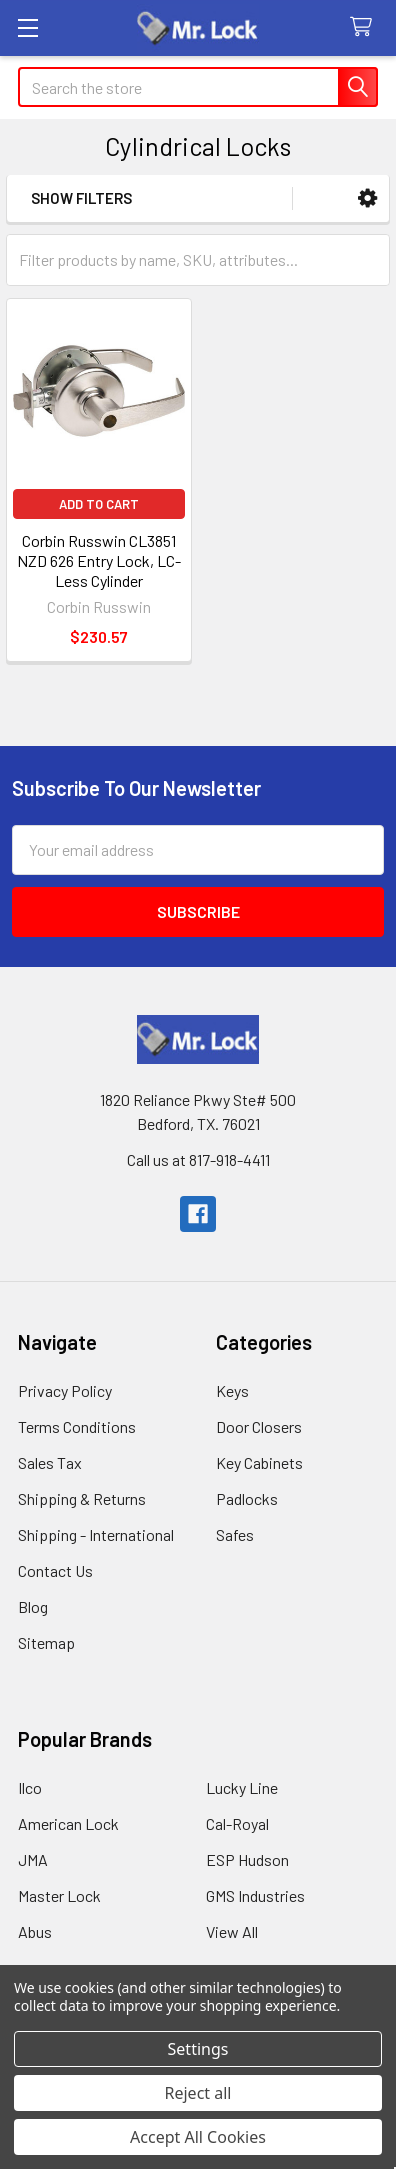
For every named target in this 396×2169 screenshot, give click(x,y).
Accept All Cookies (198, 2137)
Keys (232, 1390)
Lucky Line (242, 1787)
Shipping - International (96, 1534)
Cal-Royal (237, 1823)
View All (232, 1931)
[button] (367, 198)
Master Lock (59, 1895)
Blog (33, 1606)
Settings (198, 2049)
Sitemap (46, 1642)
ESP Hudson (247, 1859)
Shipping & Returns (82, 1498)
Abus (35, 1931)
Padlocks (247, 1498)
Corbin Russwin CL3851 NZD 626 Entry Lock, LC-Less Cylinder (99, 560)
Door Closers (259, 1426)
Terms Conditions (77, 1426)
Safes (235, 1534)
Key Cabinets (259, 1462)
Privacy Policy (65, 1390)
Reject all (198, 2093)
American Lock (68, 1823)
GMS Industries (255, 1895)
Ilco (30, 1787)
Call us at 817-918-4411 (198, 1159)
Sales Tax (50, 1462)
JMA (33, 1859)
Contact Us (55, 1570)
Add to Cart (99, 504)
